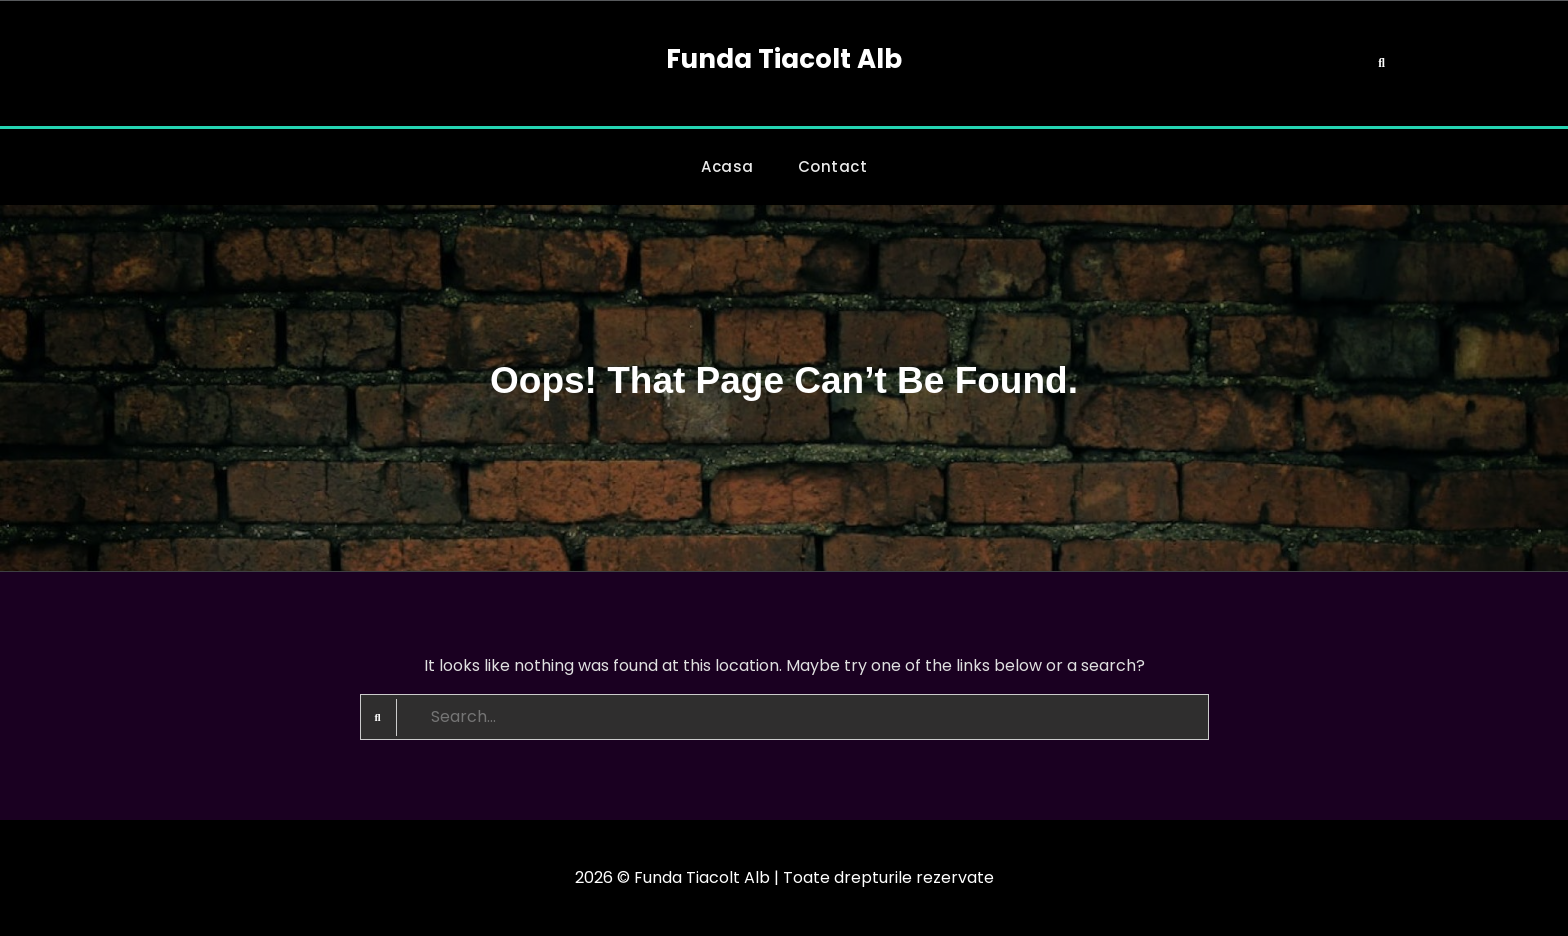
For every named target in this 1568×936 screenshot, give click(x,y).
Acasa (727, 166)
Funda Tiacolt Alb (784, 59)
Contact (833, 166)
